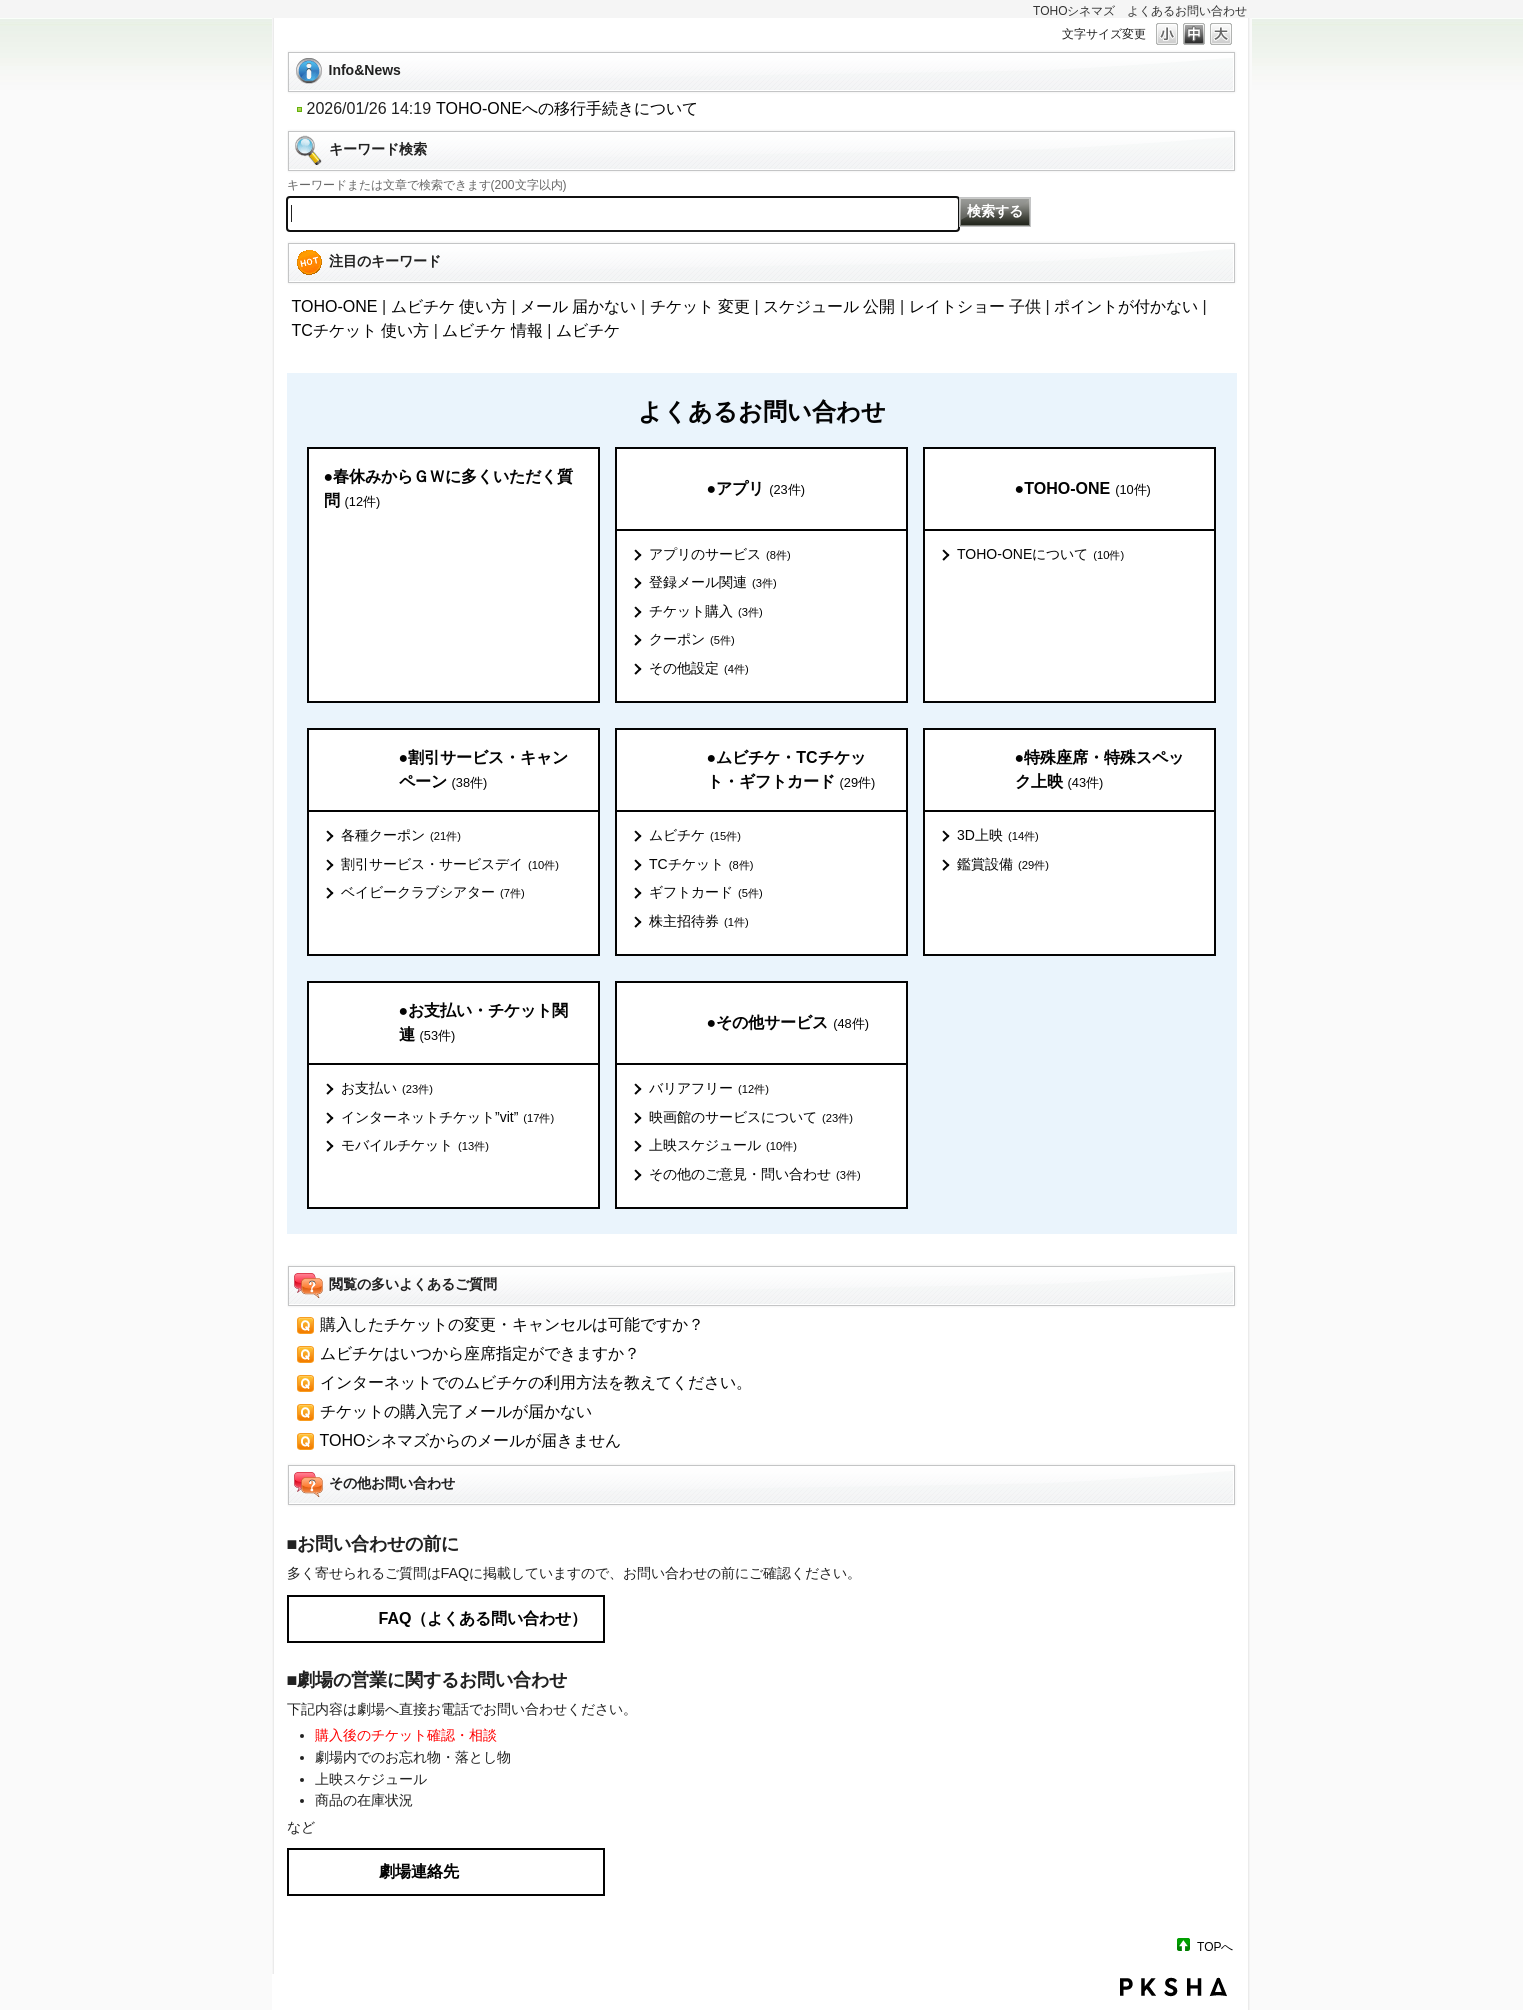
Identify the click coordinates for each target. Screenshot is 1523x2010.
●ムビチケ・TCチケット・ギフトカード (791, 770)
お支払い (387, 1089)
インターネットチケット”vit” (447, 1118)
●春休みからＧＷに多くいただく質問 (449, 489)
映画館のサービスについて (751, 1118)
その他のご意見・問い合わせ (755, 1175)
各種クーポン (401, 836)
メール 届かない (578, 306)
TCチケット (701, 865)
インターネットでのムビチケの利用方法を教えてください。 (536, 1382)
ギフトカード (706, 893)
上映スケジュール (723, 1146)
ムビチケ (588, 330)
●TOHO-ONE (1083, 489)
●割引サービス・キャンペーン (484, 770)
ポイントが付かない (1126, 306)
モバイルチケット (415, 1146)
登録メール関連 (713, 583)
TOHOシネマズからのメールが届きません (471, 1440)
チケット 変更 (700, 306)
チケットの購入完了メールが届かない (456, 1411)
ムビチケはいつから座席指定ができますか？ (480, 1353)
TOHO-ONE (335, 306)
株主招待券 (699, 922)
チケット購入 (706, 612)
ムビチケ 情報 (492, 330)
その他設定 (699, 669)
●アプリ (756, 489)
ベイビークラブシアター (433, 893)
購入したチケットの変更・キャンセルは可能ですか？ (512, 1324)
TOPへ (1215, 1946)
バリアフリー (709, 1089)
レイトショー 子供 (975, 306)
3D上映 (998, 836)
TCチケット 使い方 (361, 330)
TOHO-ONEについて (1040, 555)
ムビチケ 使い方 (449, 306)
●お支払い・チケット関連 (484, 1023)
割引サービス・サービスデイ (450, 865)
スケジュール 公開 (829, 306)
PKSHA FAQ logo (1173, 1987)
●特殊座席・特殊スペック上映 (1100, 770)
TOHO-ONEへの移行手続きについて (567, 108)
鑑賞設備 (1003, 865)
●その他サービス (788, 1023)
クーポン (692, 640)
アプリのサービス (720, 555)
